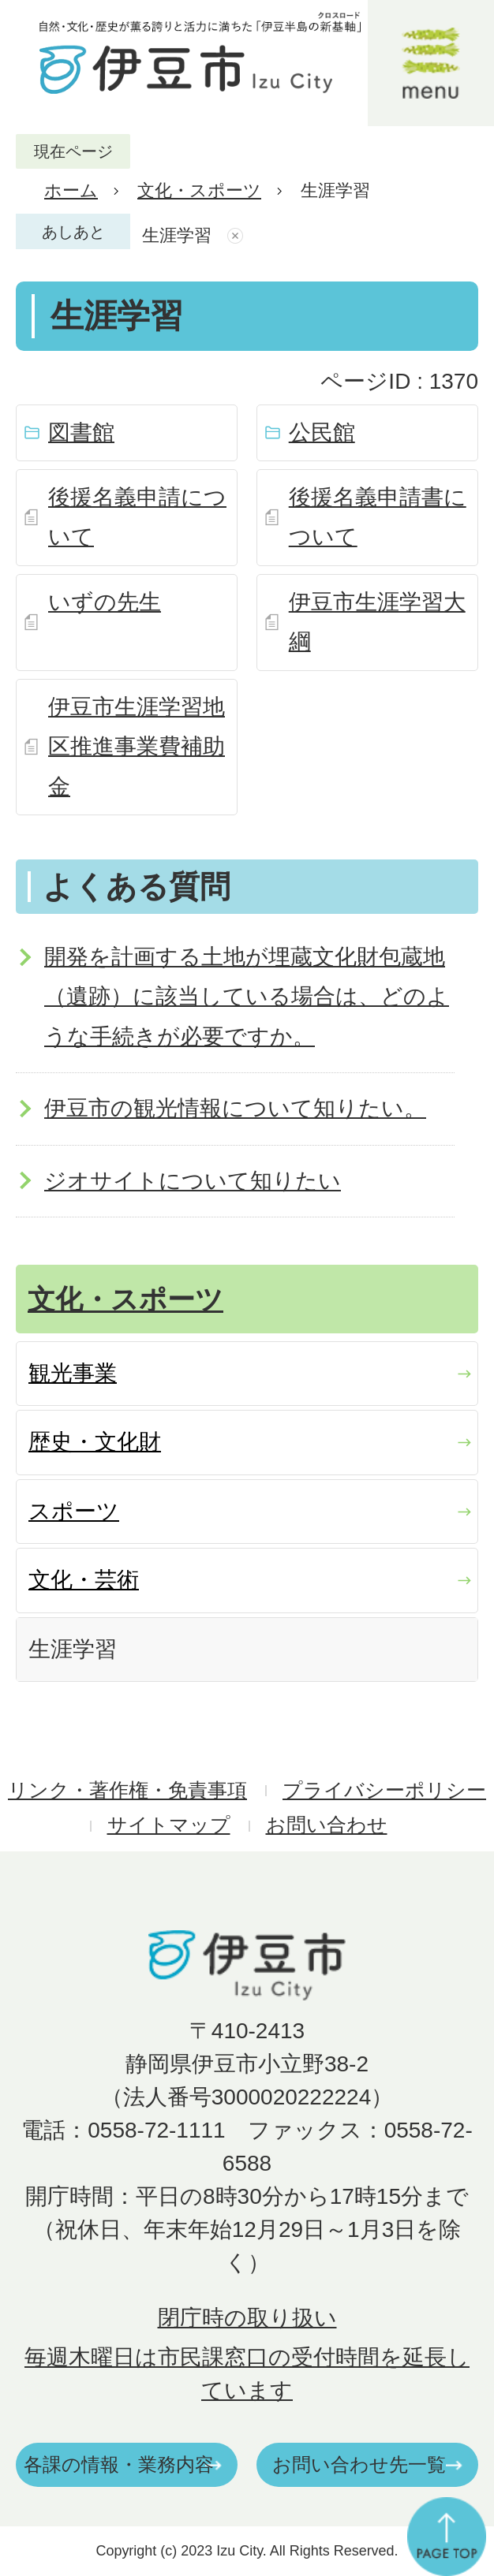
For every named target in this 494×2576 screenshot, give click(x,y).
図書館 (81, 432)
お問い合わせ (326, 1825)
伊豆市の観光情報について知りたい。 (235, 1108)
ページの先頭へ (446, 2536)
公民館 (322, 432)
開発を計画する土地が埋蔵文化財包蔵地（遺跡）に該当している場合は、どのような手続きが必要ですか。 (246, 997)
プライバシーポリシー (384, 1790)
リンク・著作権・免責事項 (127, 1790)
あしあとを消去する (237, 236)
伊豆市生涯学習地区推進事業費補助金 (136, 747)
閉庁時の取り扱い (247, 2318)
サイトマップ (168, 1825)
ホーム (71, 190)
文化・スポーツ (199, 190)
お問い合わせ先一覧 (359, 2464)
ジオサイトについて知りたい (192, 1181)
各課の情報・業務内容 (119, 2464)
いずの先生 (104, 602)
